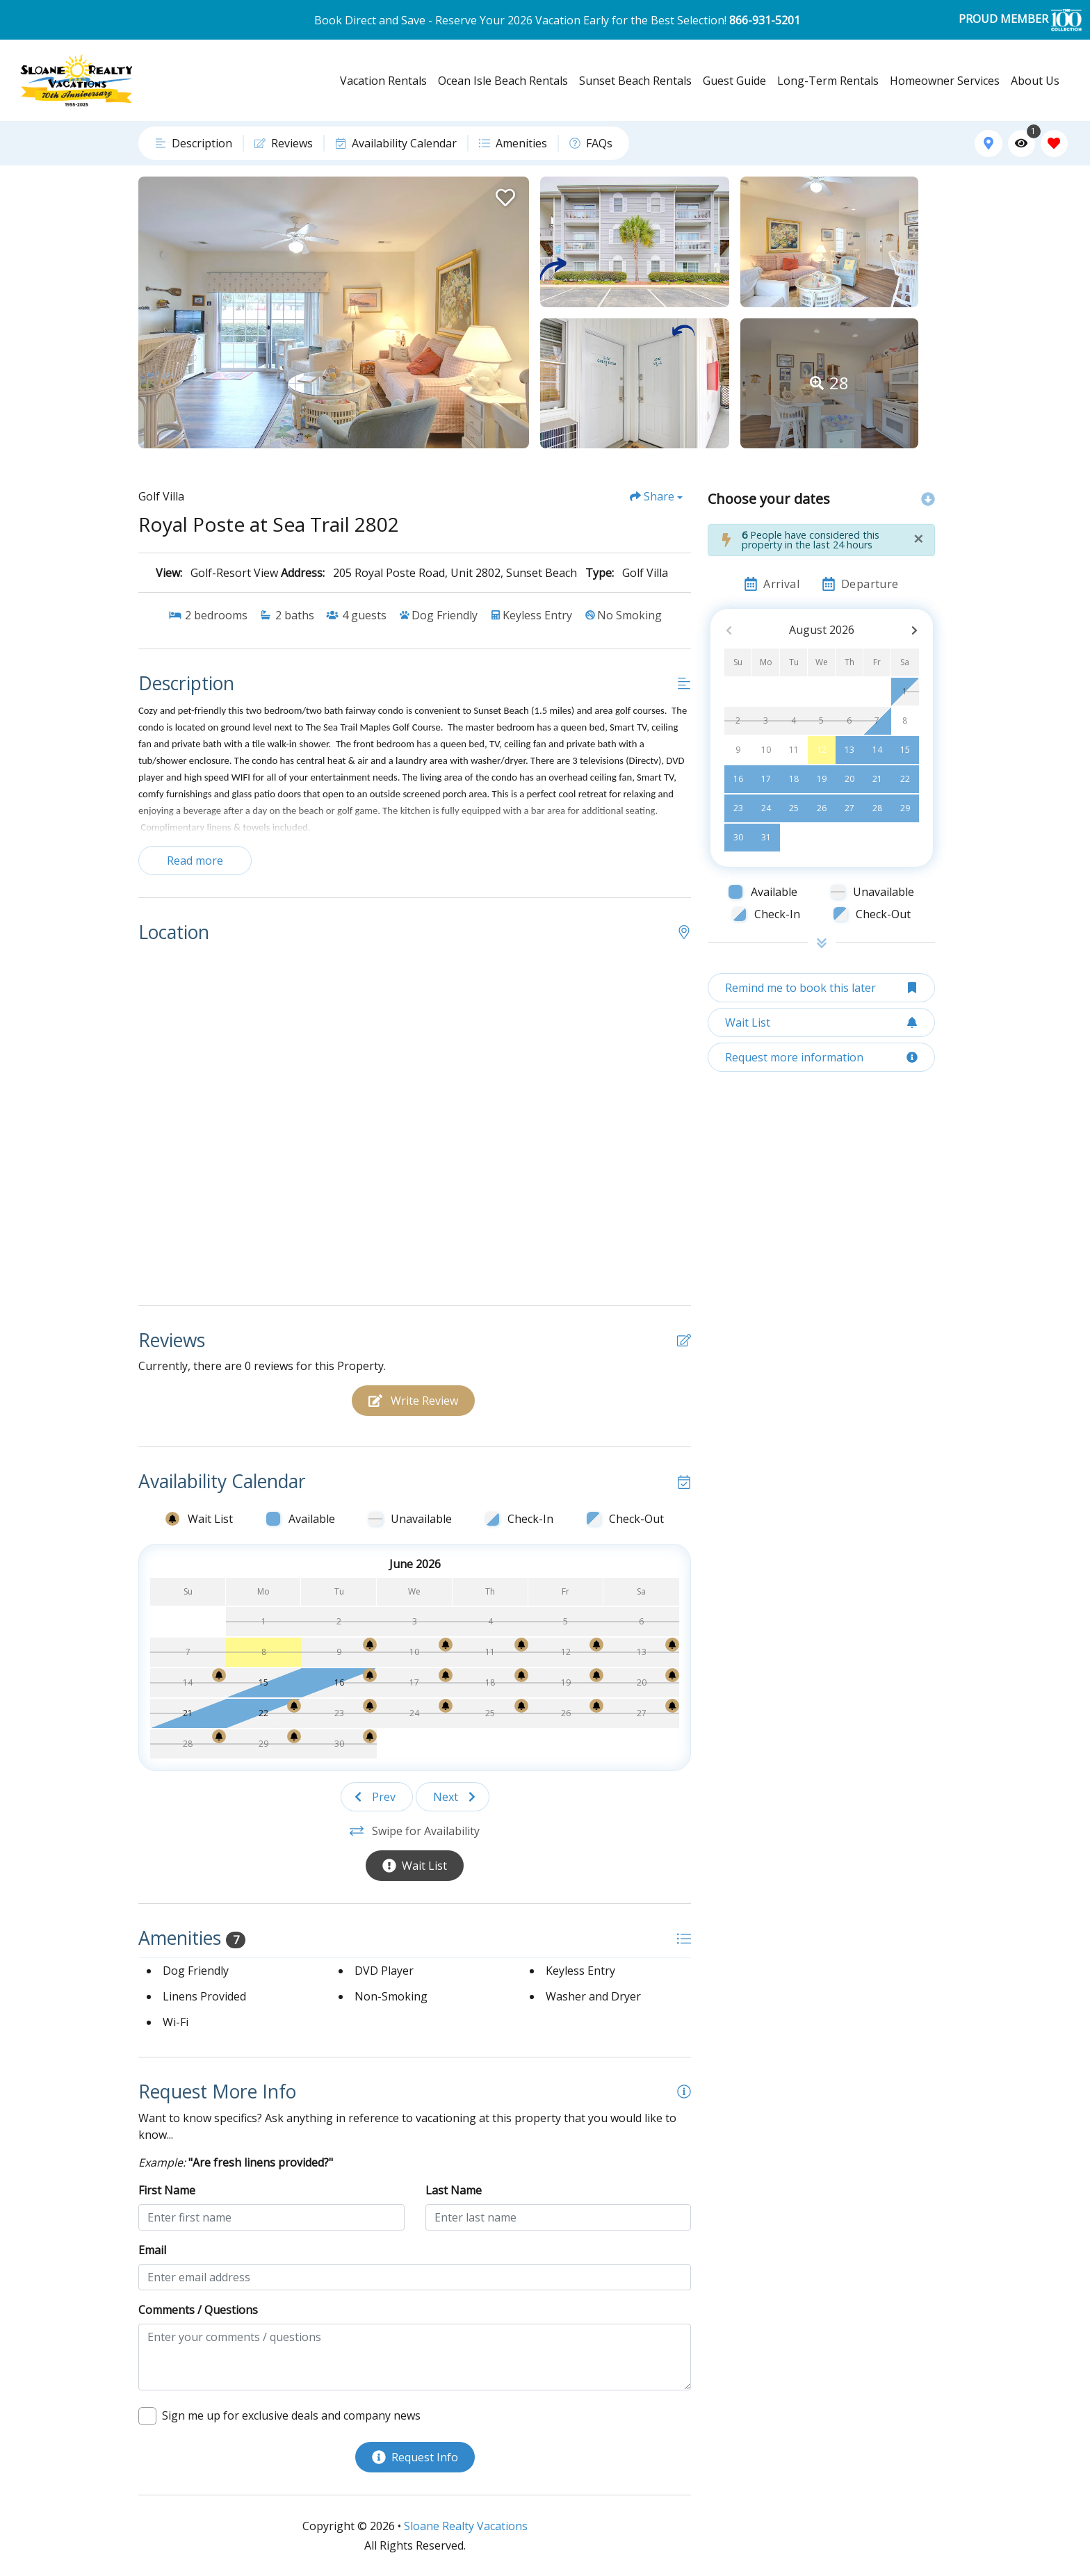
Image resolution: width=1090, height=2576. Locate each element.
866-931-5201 (764, 20)
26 (822, 808)
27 (849, 808)
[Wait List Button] (415, 1865)
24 (766, 808)
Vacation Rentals (383, 80)
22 (905, 779)
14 (877, 750)
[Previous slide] (377, 1796)
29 (905, 808)
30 (738, 837)
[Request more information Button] (821, 1057)
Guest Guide (734, 80)
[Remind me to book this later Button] (821, 987)
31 (766, 837)
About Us (1035, 80)
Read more (195, 860)
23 (738, 808)
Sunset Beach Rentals (635, 80)
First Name (166, 2190)
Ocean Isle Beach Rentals (503, 80)
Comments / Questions (198, 2309)
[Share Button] (656, 496)
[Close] (918, 538)
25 (794, 808)
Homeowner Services (945, 80)
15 (905, 750)
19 (822, 779)
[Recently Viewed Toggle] (1021, 143)
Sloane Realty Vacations (466, 2526)
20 (849, 779)
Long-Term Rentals (828, 80)
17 (766, 779)
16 (738, 779)
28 (877, 808)
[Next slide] (452, 1796)
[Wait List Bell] (254, 1645)
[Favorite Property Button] (504, 193)
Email (152, 2250)
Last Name (453, 2190)
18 (794, 779)
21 (877, 779)
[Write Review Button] (413, 1400)
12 (822, 750)
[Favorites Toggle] (1054, 143)
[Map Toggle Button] (988, 143)
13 (849, 750)
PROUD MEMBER (1020, 19)
